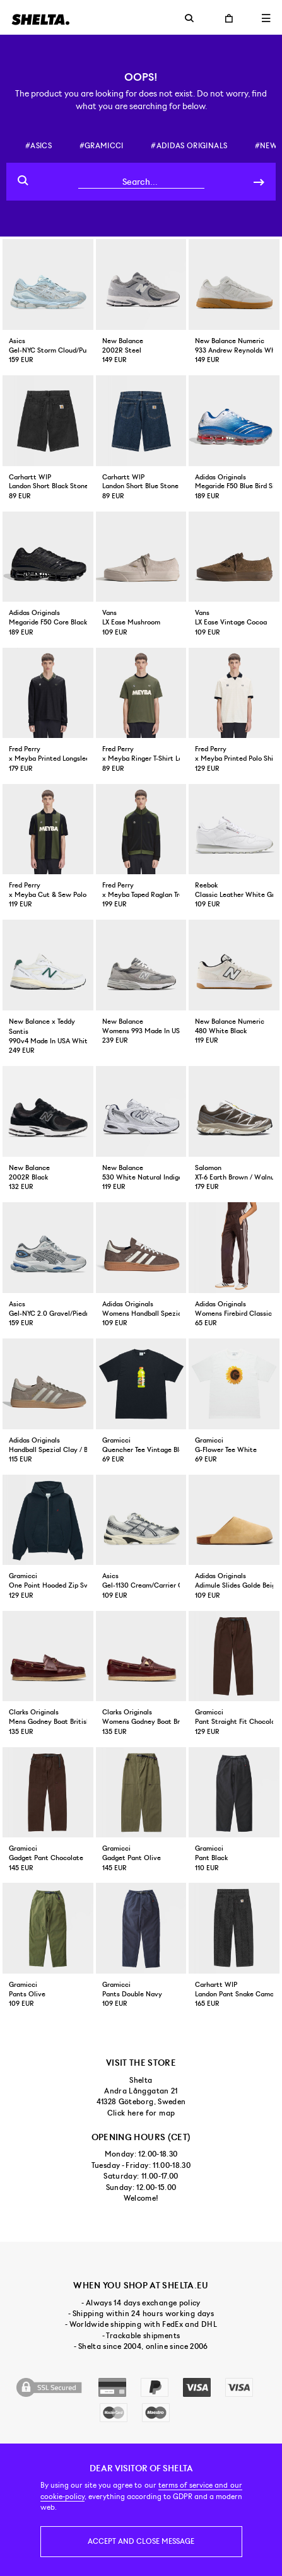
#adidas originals (189, 145)
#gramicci (101, 145)
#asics (38, 145)
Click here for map (141, 2113)
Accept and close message (141, 2541)
